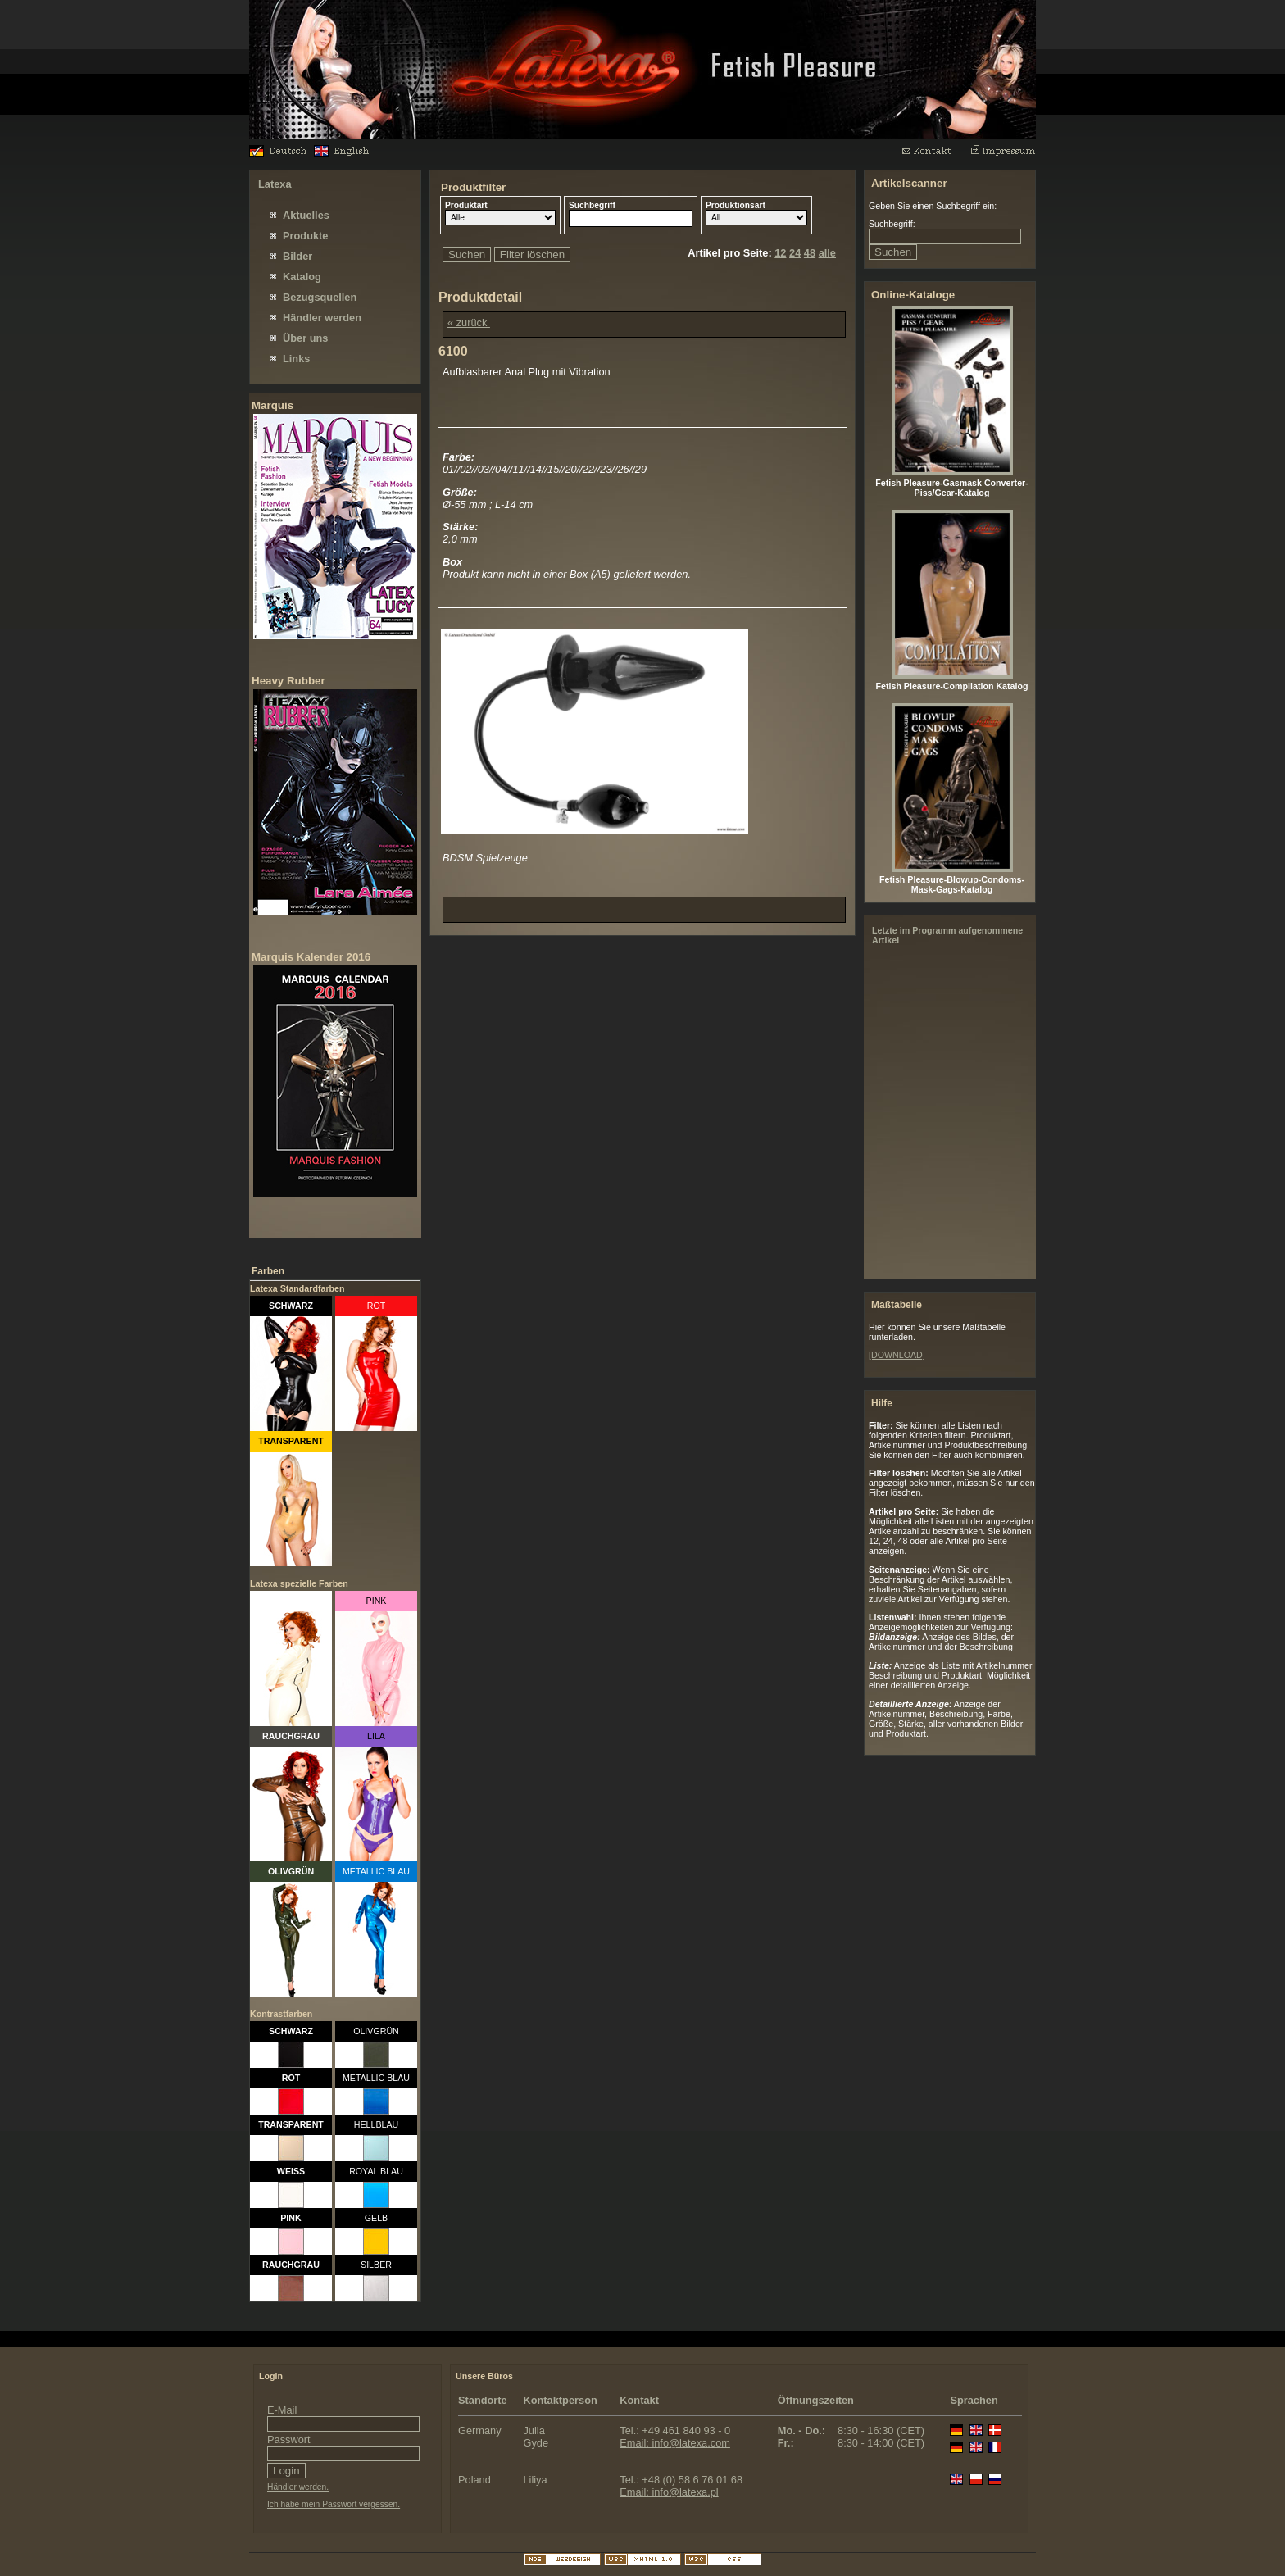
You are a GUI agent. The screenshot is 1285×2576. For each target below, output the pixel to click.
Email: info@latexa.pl (669, 2492)
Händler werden (322, 317)
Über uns (305, 338)
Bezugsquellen (319, 297)
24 (795, 253)
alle (827, 253)
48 (809, 253)
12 (780, 253)
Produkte (305, 235)
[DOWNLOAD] (897, 1355)
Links (296, 358)
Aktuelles (306, 215)
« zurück (468, 322)
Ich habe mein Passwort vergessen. (333, 2504)
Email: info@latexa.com (675, 2443)
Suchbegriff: (892, 224)
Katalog (302, 276)
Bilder (297, 256)
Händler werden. (298, 2487)
